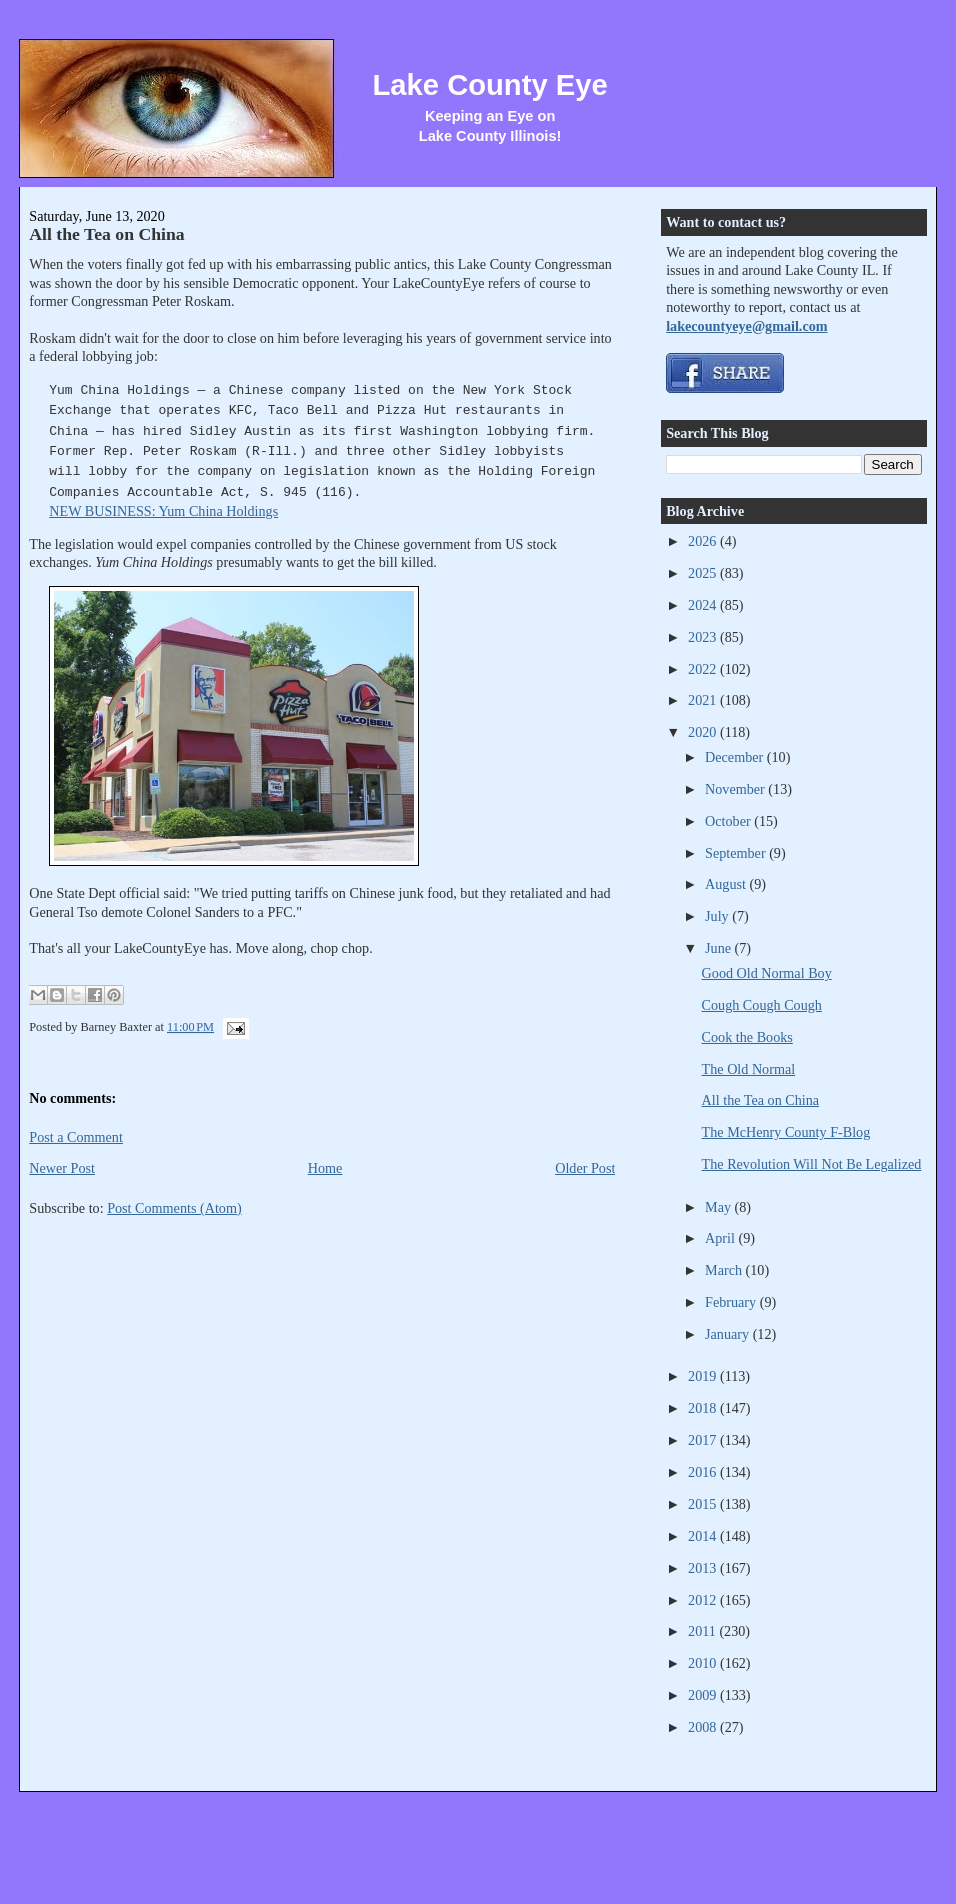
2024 (704, 605)
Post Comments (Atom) (174, 1208)
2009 (704, 1695)
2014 (704, 1536)
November (736, 789)
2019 (704, 1376)
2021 (704, 700)
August (727, 884)
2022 (704, 669)
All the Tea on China (106, 234)
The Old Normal (749, 1069)
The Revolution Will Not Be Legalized (812, 1164)
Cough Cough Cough (762, 1005)
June (720, 948)
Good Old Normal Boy (767, 973)
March (725, 1270)
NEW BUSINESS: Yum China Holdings (163, 511)
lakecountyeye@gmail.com (746, 326)
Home (325, 1168)
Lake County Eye (490, 85)
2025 (704, 573)
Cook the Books (747, 1037)
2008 (704, 1727)
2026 (704, 541)
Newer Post (62, 1168)
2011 (703, 1631)
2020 (704, 732)
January (729, 1334)
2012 (704, 1600)
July (718, 916)
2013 (704, 1568)
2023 (704, 637)
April (721, 1238)
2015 (704, 1504)
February (732, 1302)
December (736, 757)
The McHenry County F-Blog (786, 1132)
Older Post (585, 1168)
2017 (704, 1440)
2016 (704, 1472)
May (720, 1207)
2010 (704, 1663)
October (729, 821)
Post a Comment (76, 1137)
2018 (704, 1408)
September (737, 853)
